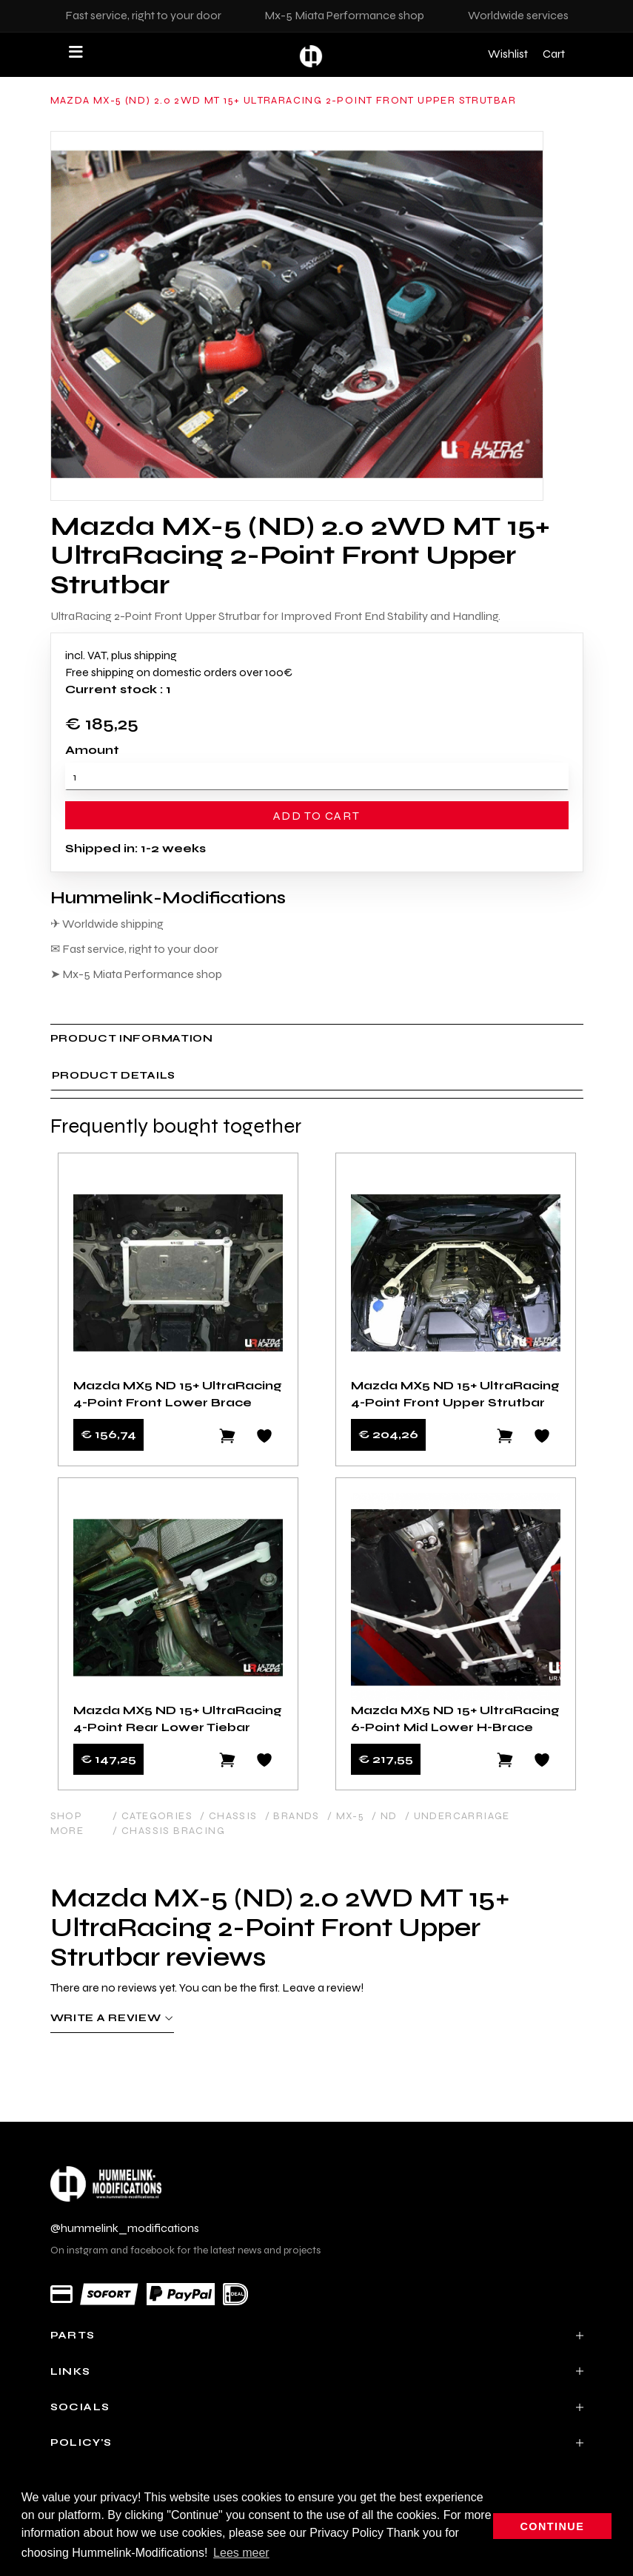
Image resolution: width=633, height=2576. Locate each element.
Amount (92, 750)
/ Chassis (229, 1816)
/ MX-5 (345, 1816)
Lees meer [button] (241, 2552)
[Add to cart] (227, 1436)
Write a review (112, 2018)
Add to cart (317, 816)
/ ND (385, 1816)
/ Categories (152, 1816)
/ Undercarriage (457, 1816)
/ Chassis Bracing (169, 1830)
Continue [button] (552, 2526)
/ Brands (292, 1816)
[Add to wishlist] (264, 1436)
